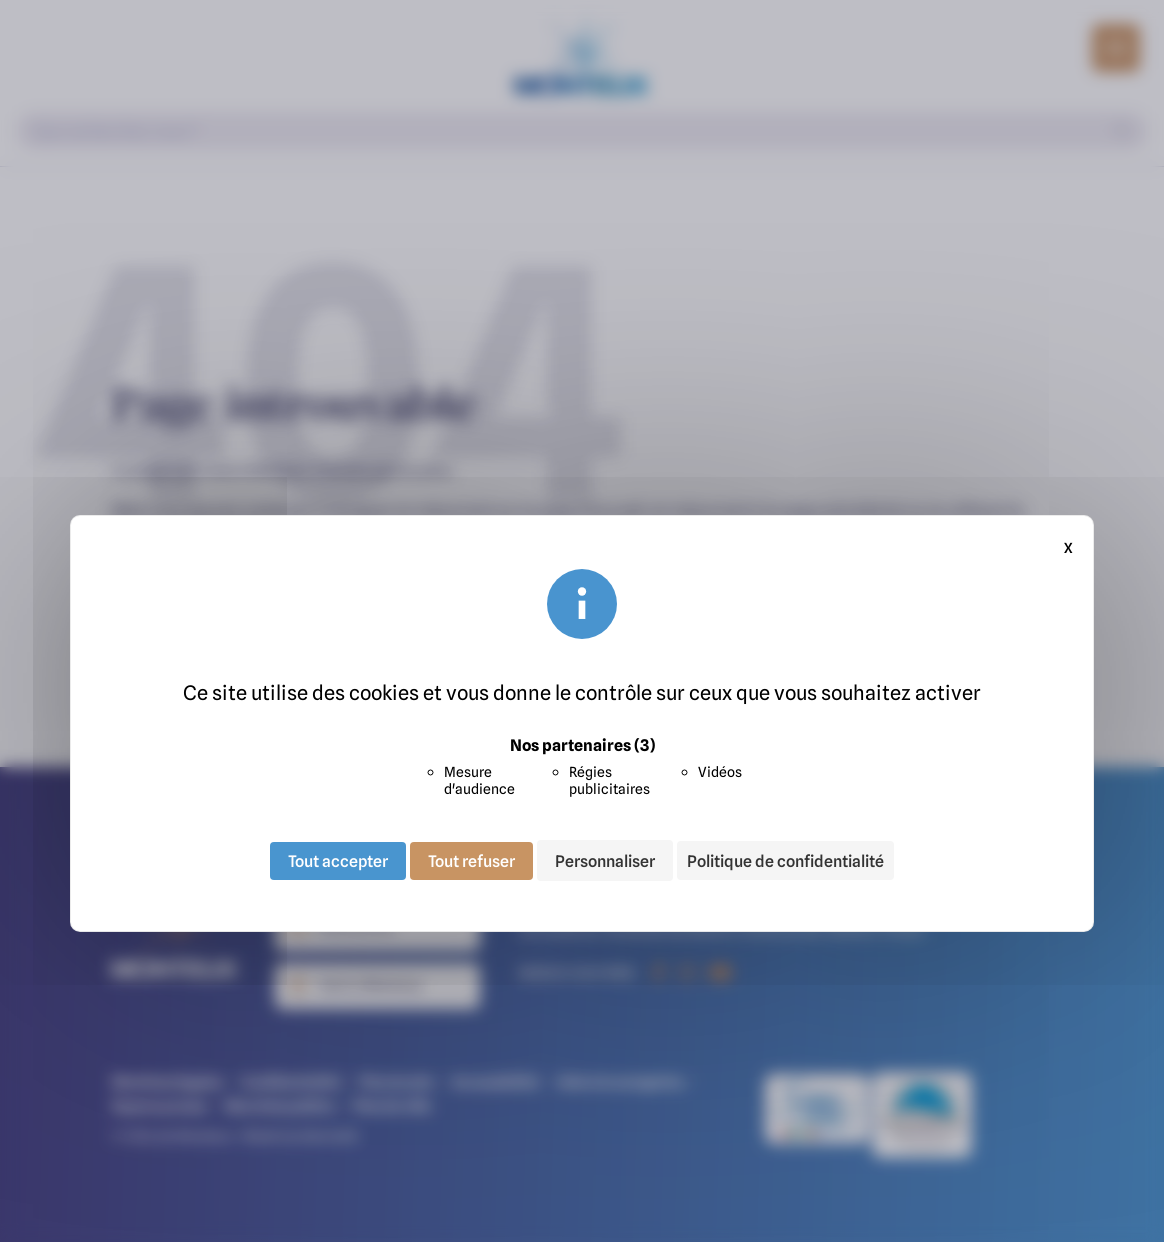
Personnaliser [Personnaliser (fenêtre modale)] (605, 860)
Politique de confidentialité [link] (785, 861)
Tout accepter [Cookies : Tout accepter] (338, 860)
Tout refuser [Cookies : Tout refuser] (471, 860)
